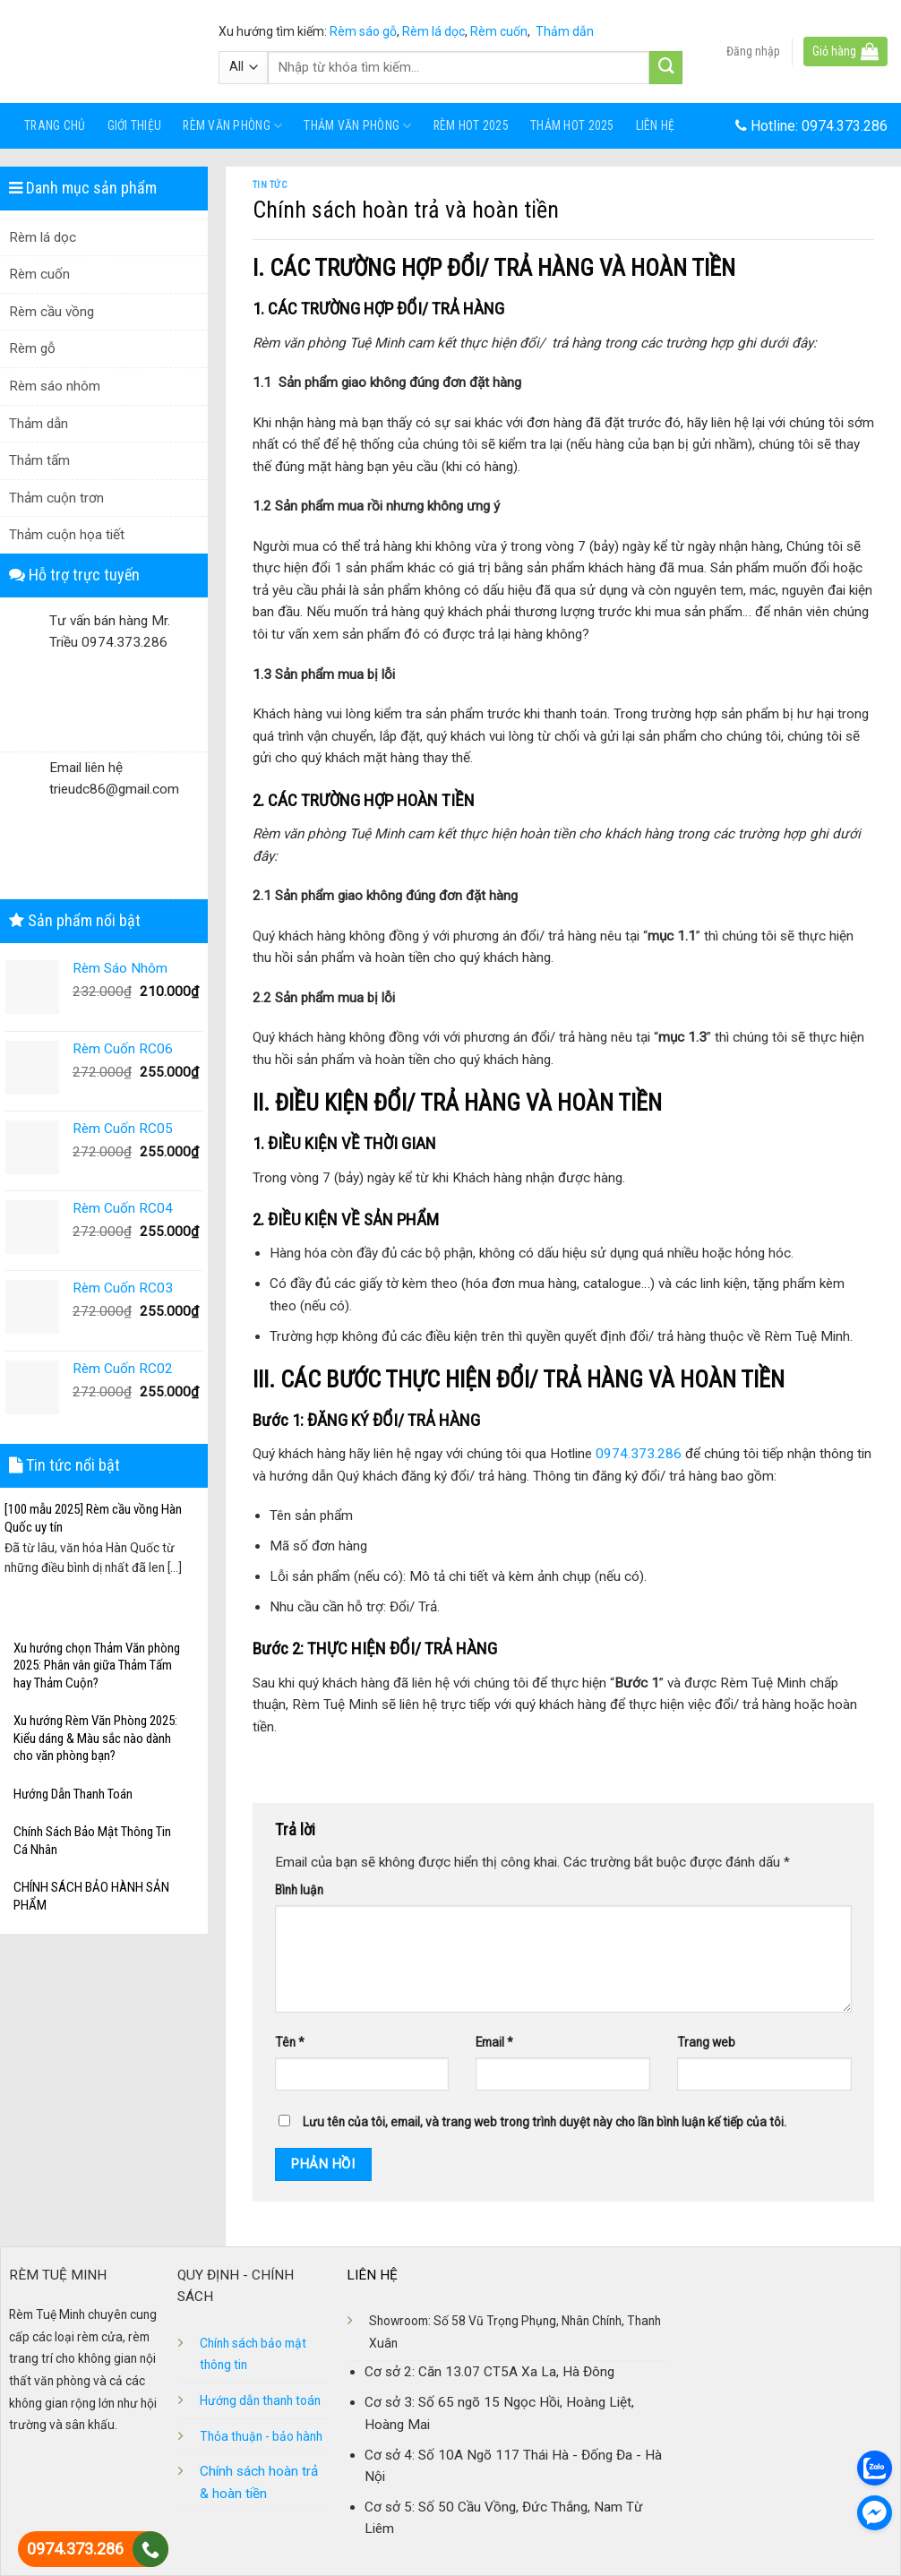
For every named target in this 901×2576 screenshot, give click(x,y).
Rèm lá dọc (433, 31)
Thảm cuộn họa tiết (66, 535)
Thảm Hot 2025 (572, 125)
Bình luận (299, 1890)
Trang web (706, 2042)
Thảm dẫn (565, 31)
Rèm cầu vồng (51, 312)
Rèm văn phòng (232, 125)
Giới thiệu (134, 125)
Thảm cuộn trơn (56, 498)
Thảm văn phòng (357, 125)
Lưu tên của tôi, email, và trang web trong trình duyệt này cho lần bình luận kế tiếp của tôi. (544, 2122)
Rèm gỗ (32, 348)
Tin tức (270, 185)
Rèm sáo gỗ (363, 31)
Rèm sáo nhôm (54, 386)
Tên (290, 2042)
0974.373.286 (845, 125)
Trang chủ (55, 125)
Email (494, 2042)
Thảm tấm (39, 460)
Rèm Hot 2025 (471, 125)
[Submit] (665, 67)
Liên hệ (655, 125)
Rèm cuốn (499, 31)
